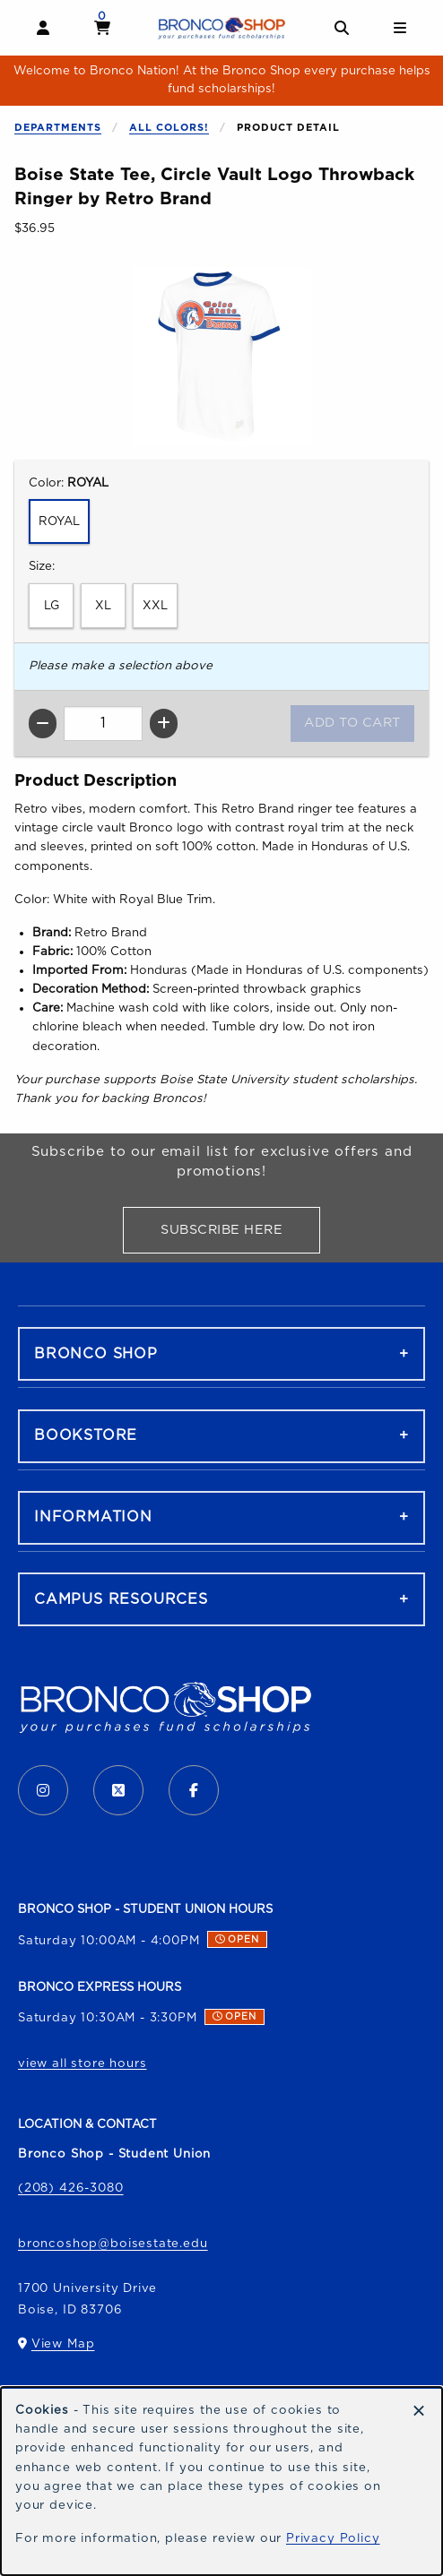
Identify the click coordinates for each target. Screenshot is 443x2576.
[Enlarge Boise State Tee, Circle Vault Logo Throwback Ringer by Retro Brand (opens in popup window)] (221, 356)
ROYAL (59, 521)
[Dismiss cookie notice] (419, 2412)
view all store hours (82, 2063)
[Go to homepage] (221, 27)
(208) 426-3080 (71, 2188)
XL (103, 605)
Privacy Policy (333, 2538)
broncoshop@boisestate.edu (113, 2243)
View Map (63, 2347)
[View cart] (102, 27)
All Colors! (169, 128)
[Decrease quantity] (42, 723)
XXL (155, 605)
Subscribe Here (240, 1233)
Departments (57, 128)
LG (51, 605)
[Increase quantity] (164, 723)
